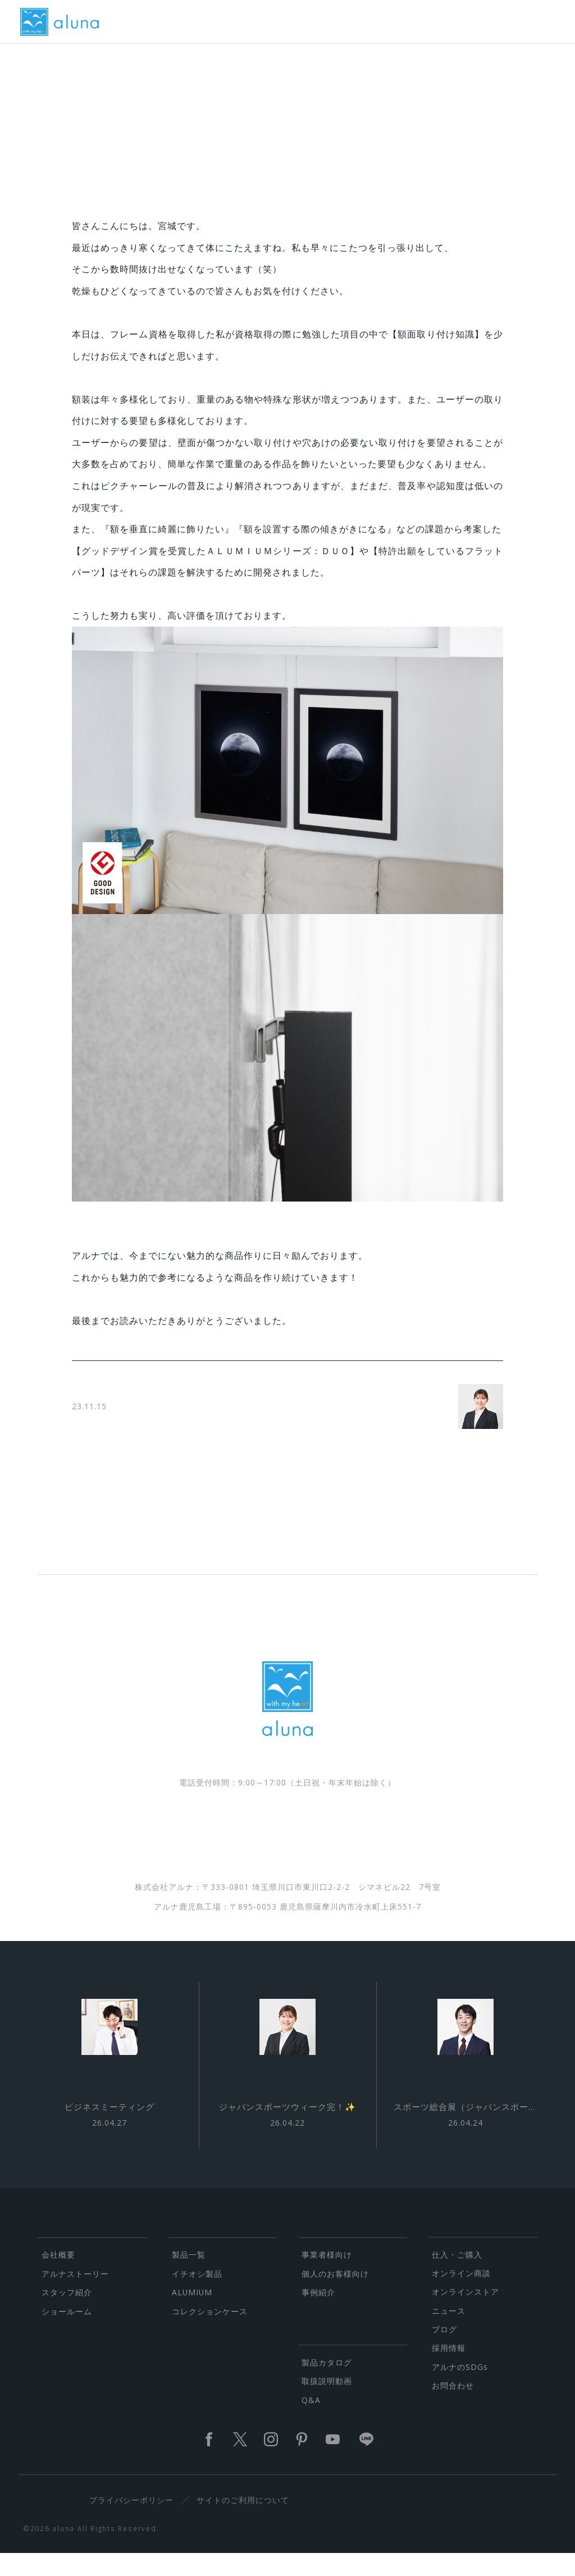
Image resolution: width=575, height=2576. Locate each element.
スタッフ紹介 (67, 2314)
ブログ (444, 2351)
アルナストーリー (75, 2296)
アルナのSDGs (460, 2389)
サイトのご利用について (246, 2522)
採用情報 (449, 2370)
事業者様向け (327, 2277)
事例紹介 (318, 2314)
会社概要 (58, 2277)
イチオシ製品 (197, 2296)
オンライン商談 (461, 2295)
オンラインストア (465, 2314)
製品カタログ (327, 2384)
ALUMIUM (192, 2314)
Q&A (311, 2422)
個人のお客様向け (335, 2296)
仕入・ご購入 (457, 2276)
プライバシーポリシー (135, 2522)
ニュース (449, 2332)
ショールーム (67, 2333)
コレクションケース (210, 2333)
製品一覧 (189, 2277)
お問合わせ (453, 2408)
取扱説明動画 (327, 2403)
